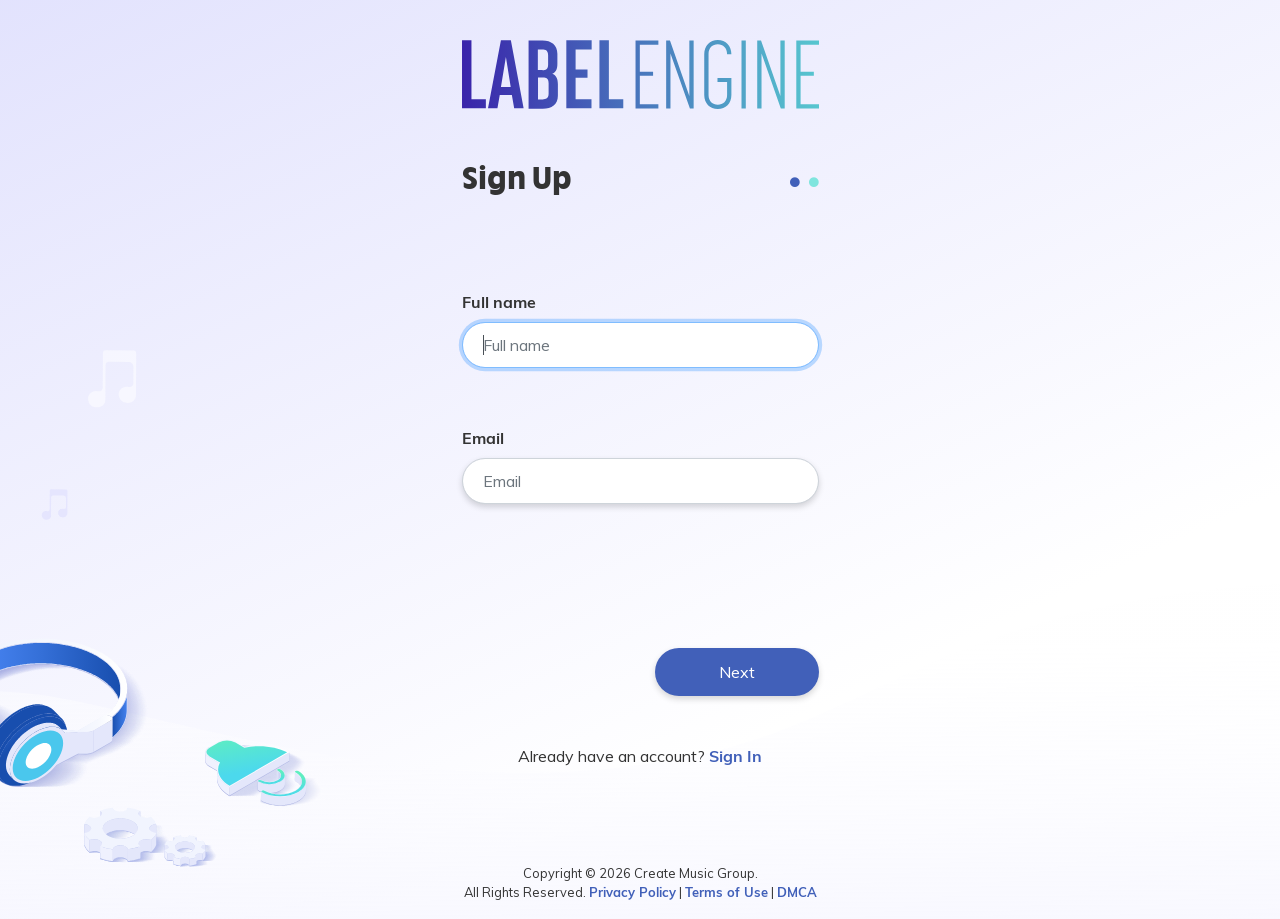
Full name (499, 302)
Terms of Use (726, 892)
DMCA (797, 892)
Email (483, 438)
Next (737, 672)
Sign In (735, 756)
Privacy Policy (632, 892)
